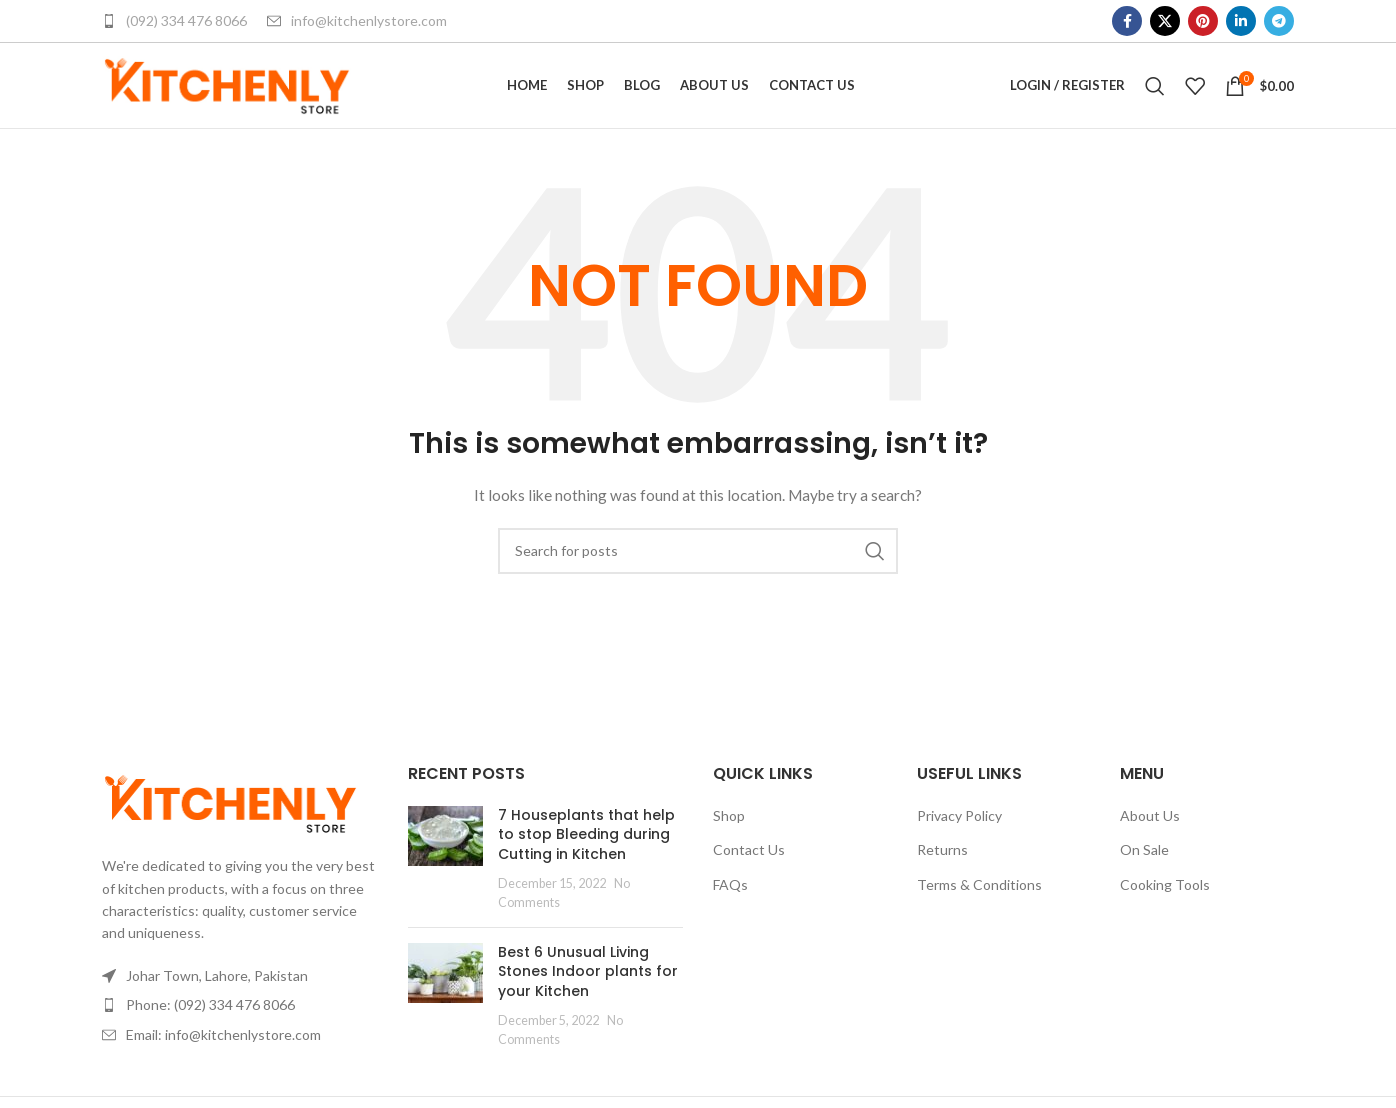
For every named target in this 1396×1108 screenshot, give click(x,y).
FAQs (730, 903)
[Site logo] (227, 93)
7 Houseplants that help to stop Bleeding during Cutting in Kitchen (586, 852)
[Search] (1155, 95)
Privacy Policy (959, 833)
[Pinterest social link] (1203, 21)
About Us (1150, 833)
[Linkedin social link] (1241, 21)
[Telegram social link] (1279, 21)
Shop (729, 833)
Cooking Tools (1165, 903)
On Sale (1144, 868)
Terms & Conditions (979, 903)
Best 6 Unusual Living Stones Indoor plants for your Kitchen (588, 989)
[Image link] (230, 820)
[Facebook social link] (1127, 21)
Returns (942, 868)
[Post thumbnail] (445, 877)
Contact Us (749, 868)
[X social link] (1165, 21)
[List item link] (240, 1024)
